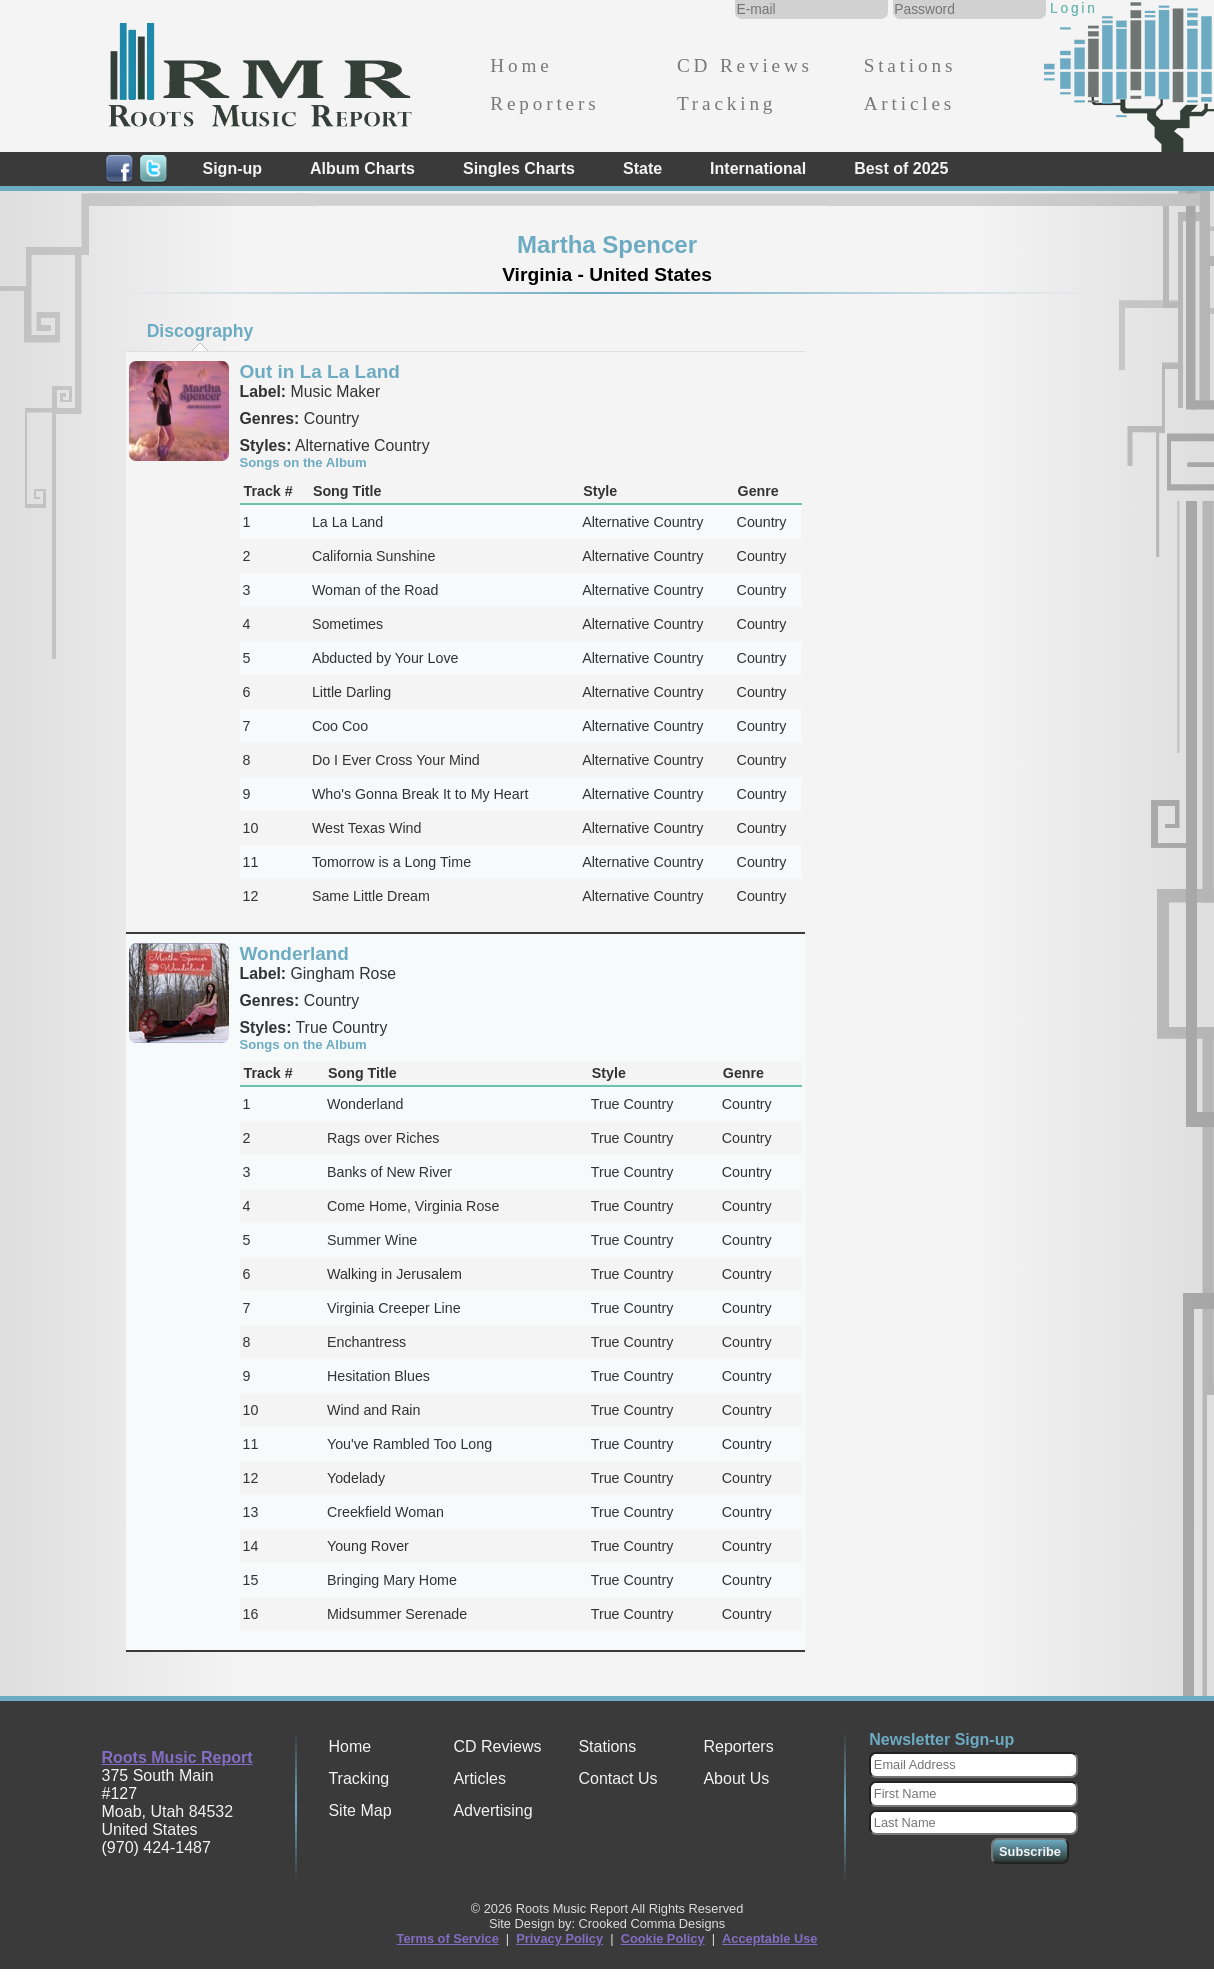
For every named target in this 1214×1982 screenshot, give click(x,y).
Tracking (726, 103)
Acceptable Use (769, 1938)
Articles (909, 103)
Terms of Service (448, 1938)
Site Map (359, 1810)
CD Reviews (745, 65)
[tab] (200, 331)
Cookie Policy (663, 1938)
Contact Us (617, 1778)
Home (521, 65)
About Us (736, 1778)
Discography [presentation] (200, 331)
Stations (910, 65)
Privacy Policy (559, 1938)
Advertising (492, 1810)
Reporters (544, 103)
